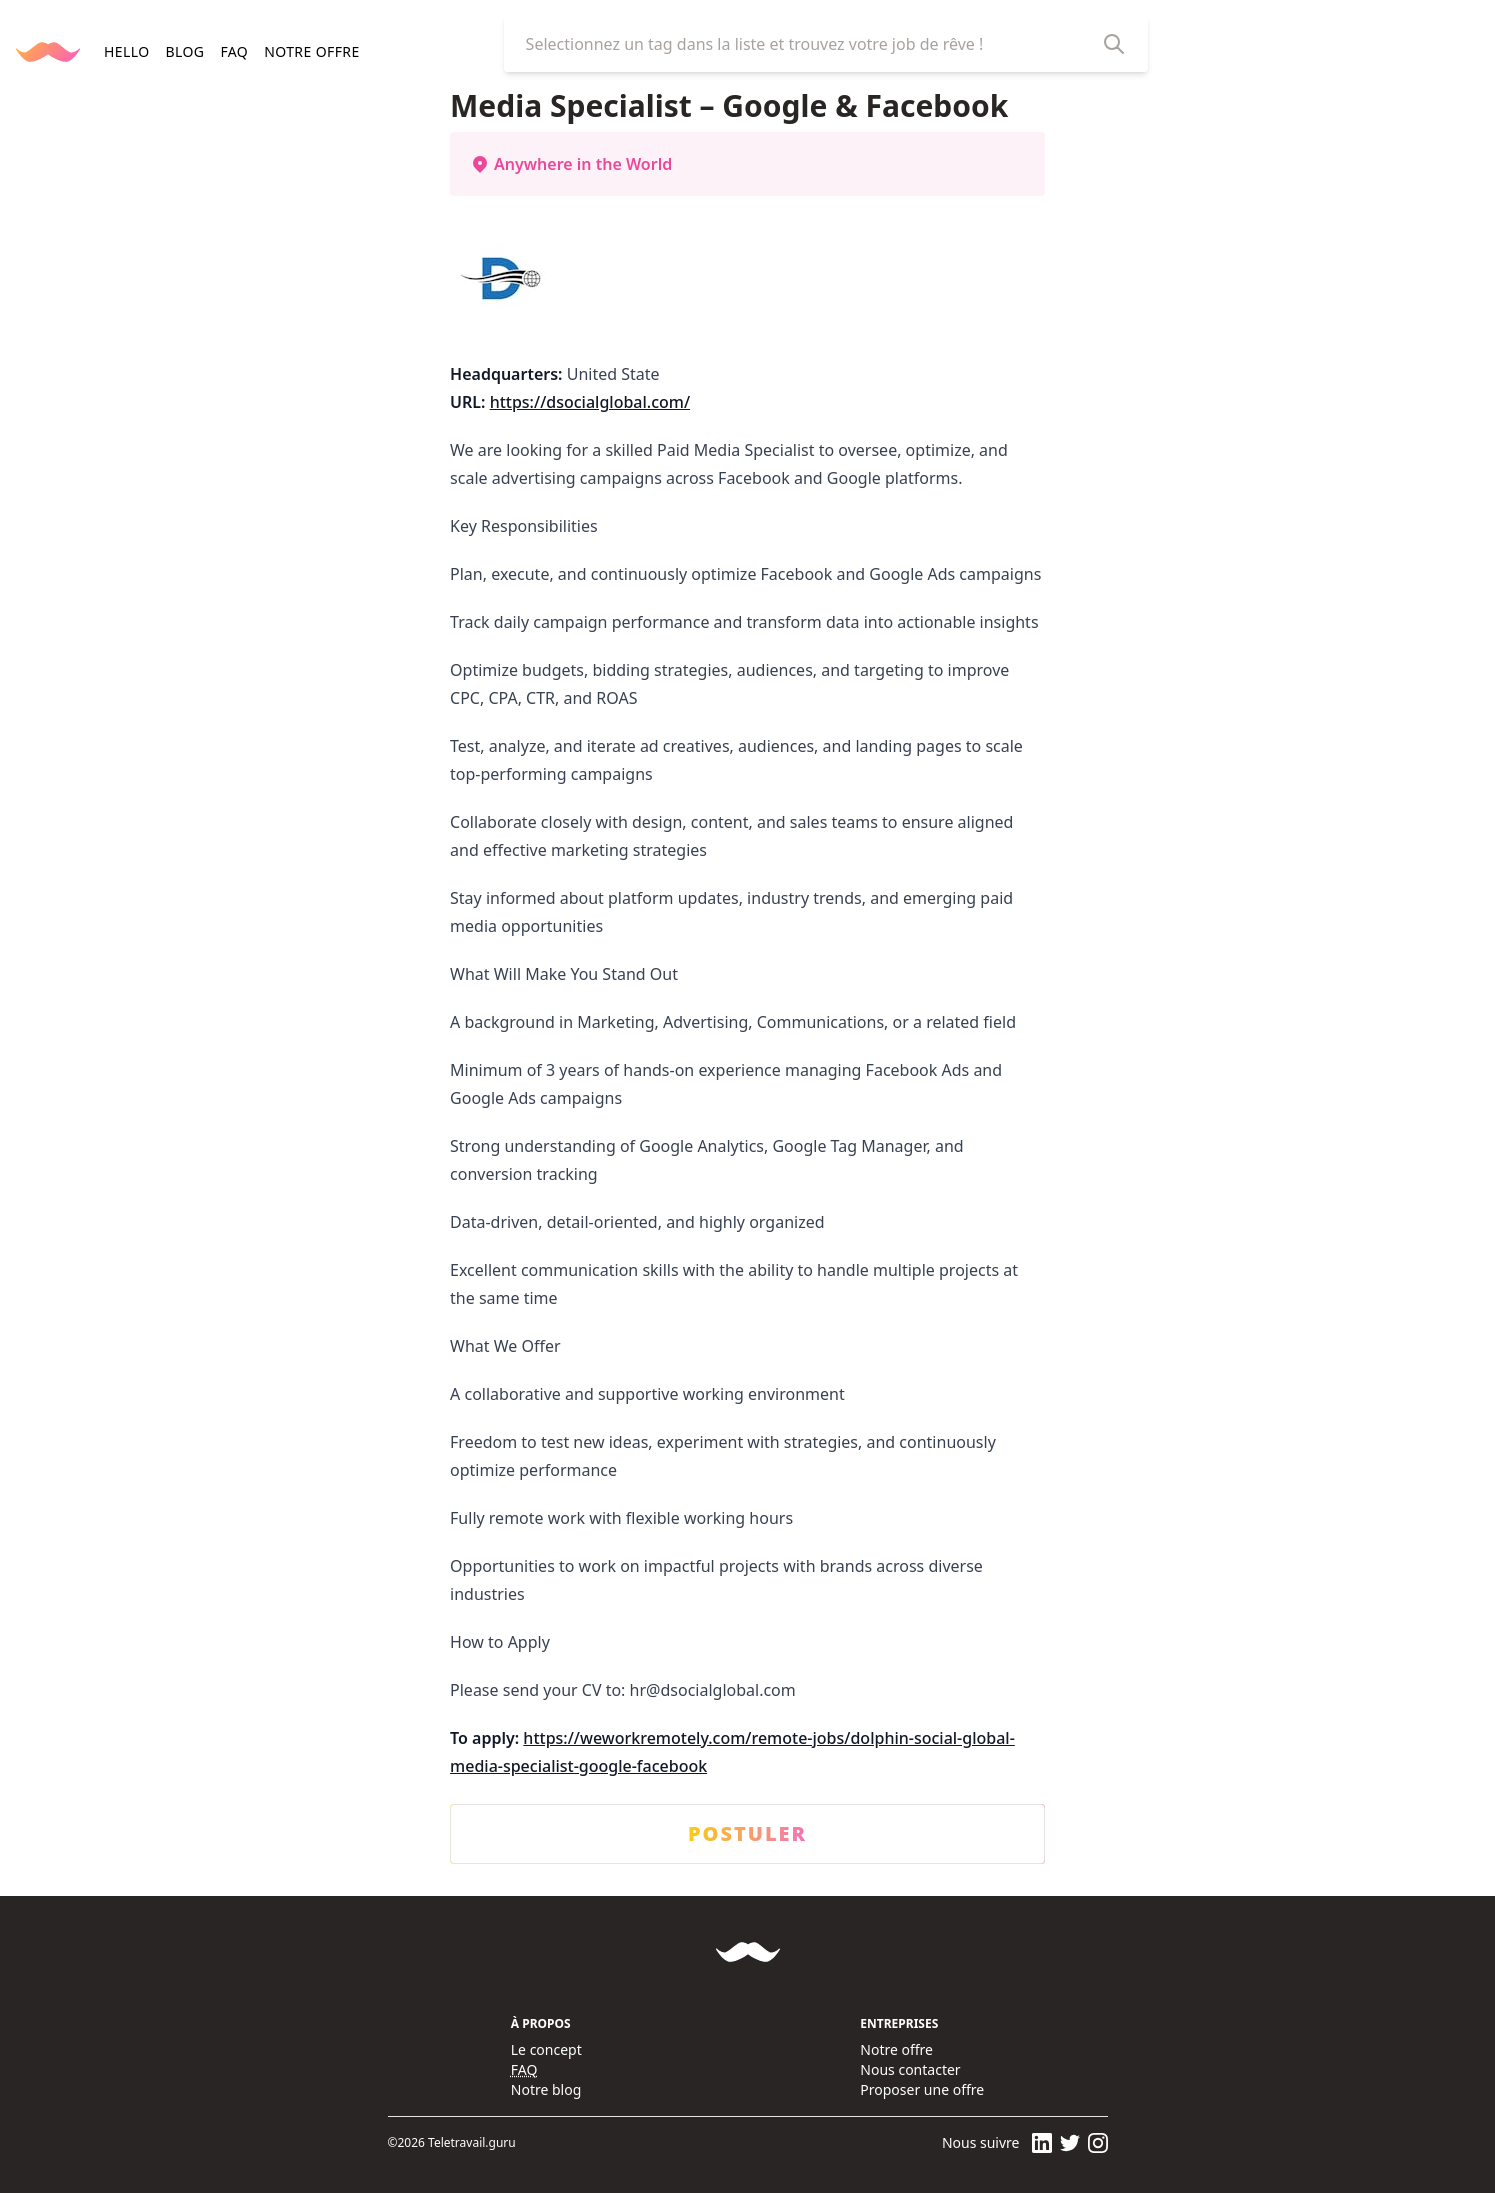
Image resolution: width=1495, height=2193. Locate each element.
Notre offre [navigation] (311, 51)
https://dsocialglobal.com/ (590, 402)
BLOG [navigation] (184, 51)
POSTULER (747, 1834)
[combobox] (810, 44)
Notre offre (896, 2049)
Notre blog (546, 2089)
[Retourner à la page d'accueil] (48, 52)
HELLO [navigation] (126, 51)
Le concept (546, 2049)
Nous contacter (910, 2069)
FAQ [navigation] (234, 51)
